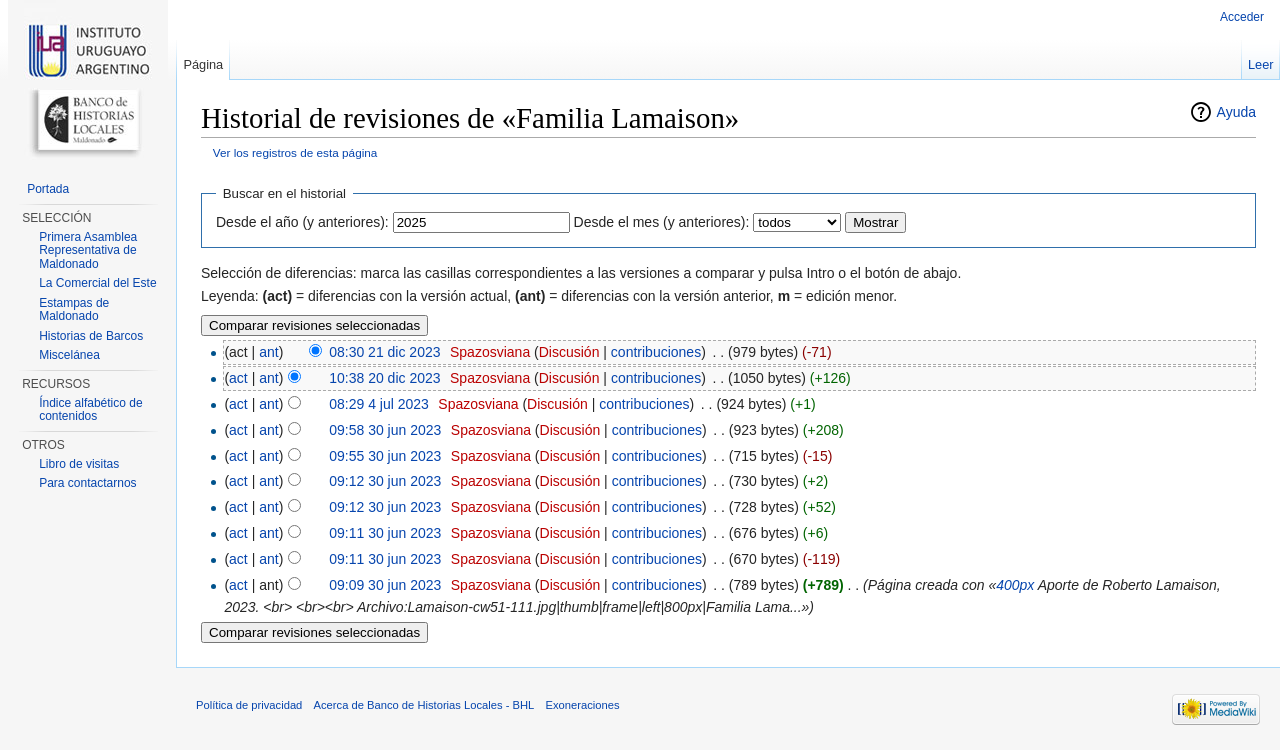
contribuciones (656, 352)
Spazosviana (490, 352)
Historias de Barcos (91, 336)
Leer (1261, 64)
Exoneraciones (582, 705)
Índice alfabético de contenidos (90, 410)
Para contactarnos (87, 483)
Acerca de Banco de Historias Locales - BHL (424, 705)
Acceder (1242, 17)
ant (268, 352)
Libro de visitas (79, 464)
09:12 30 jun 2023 (385, 481)
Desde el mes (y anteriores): (662, 222)
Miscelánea (69, 355)
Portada (48, 189)
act (238, 378)
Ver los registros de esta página (295, 152)
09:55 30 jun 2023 (385, 456)
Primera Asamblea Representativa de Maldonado (88, 250)
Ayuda (1236, 112)
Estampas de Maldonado (74, 310)
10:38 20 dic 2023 (384, 378)
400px (1015, 585)
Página (203, 64)
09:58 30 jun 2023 (385, 430)
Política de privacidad (249, 705)
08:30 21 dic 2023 (384, 352)
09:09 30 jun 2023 (385, 585)
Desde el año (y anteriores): (302, 222)
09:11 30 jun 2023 (385, 533)
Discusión (569, 352)
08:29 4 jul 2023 (379, 404)
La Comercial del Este (97, 283)
